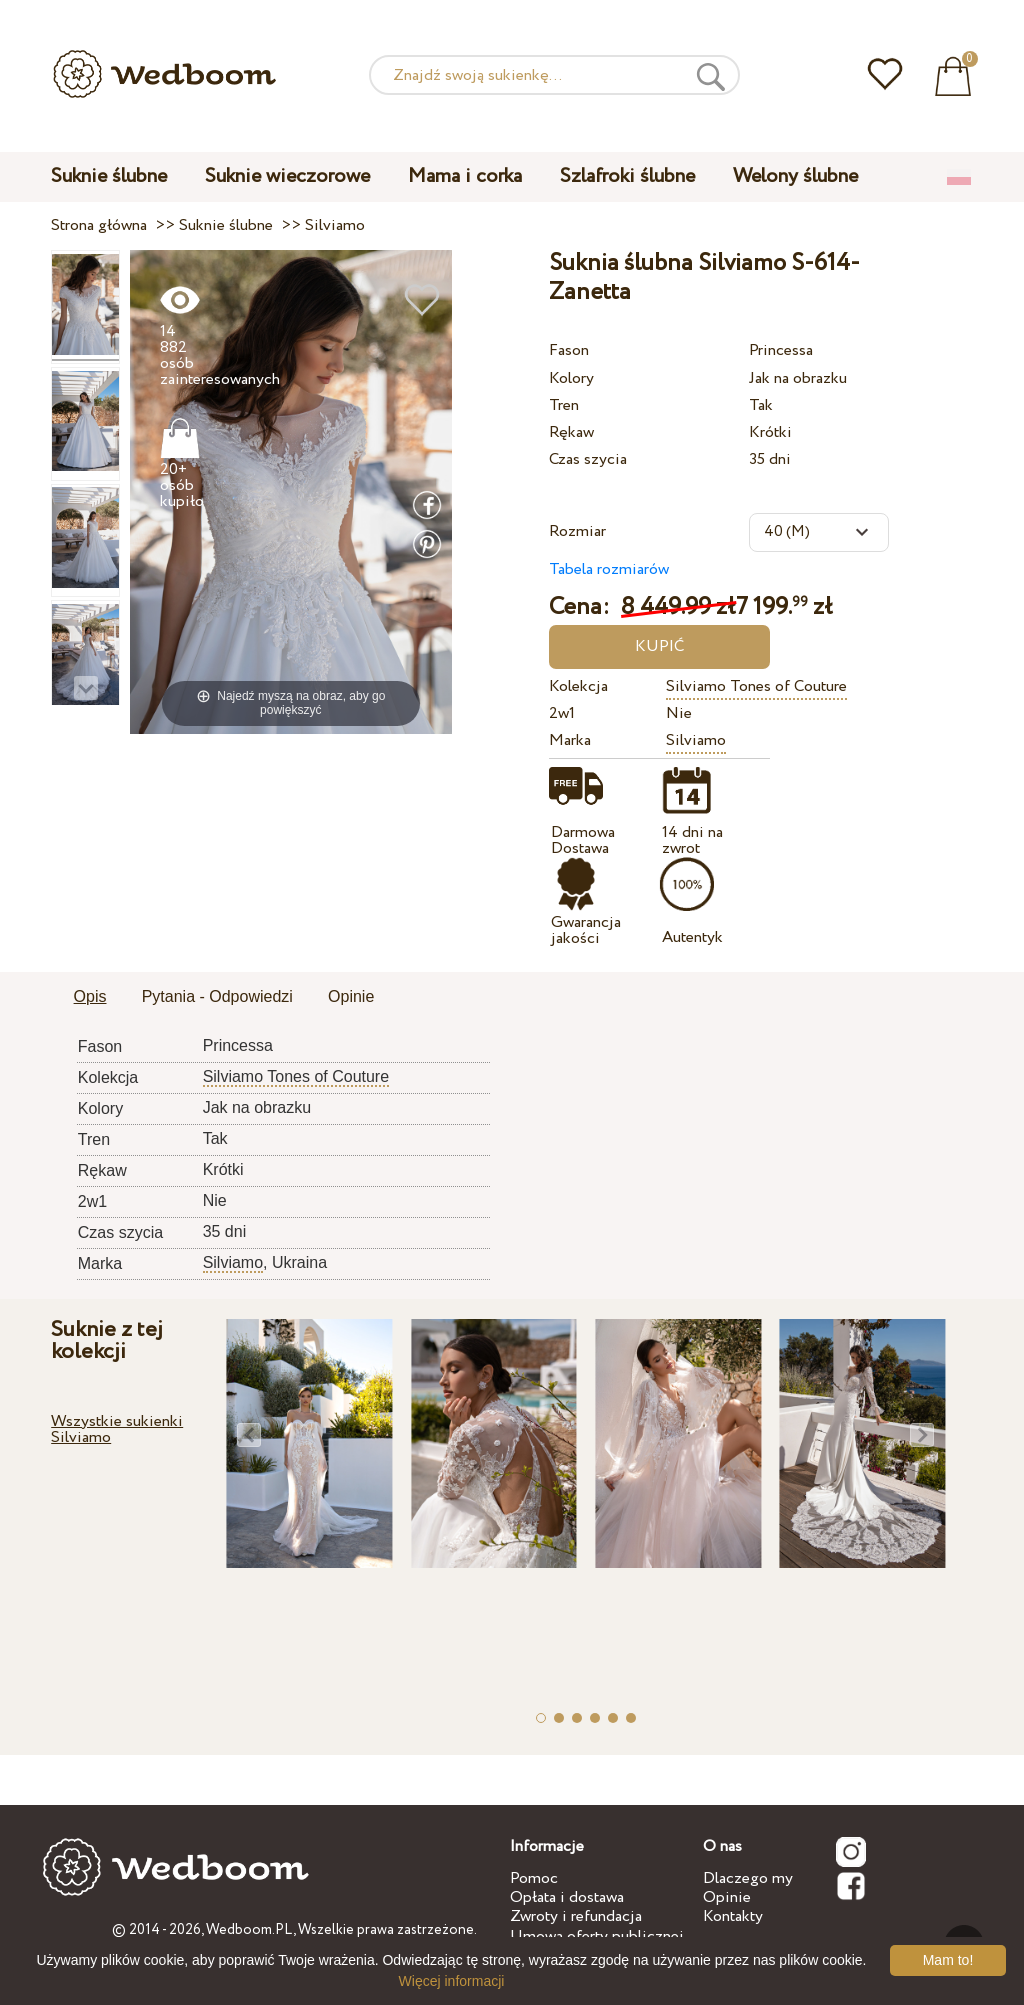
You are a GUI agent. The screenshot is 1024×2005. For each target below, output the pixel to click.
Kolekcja (578, 686)
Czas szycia (588, 459)
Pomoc (534, 1878)
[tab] (90, 998)
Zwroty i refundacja (576, 1916)
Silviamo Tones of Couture (756, 686)
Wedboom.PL (249, 1930)
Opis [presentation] (90, 996)
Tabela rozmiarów (609, 569)
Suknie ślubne (109, 176)
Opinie (727, 1897)
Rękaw (571, 432)
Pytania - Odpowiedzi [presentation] (217, 996)
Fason (569, 350)
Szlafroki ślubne (627, 176)
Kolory (571, 378)
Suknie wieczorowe (287, 176)
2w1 (562, 713)
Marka (570, 740)
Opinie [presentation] (351, 996)
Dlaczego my (748, 1878)
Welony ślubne (795, 176)
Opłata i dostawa (567, 1897)
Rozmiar (577, 531)
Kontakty (733, 1916)
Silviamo (696, 740)
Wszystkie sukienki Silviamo (117, 1429)
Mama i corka (465, 176)
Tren (564, 405)
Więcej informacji (452, 1981)
